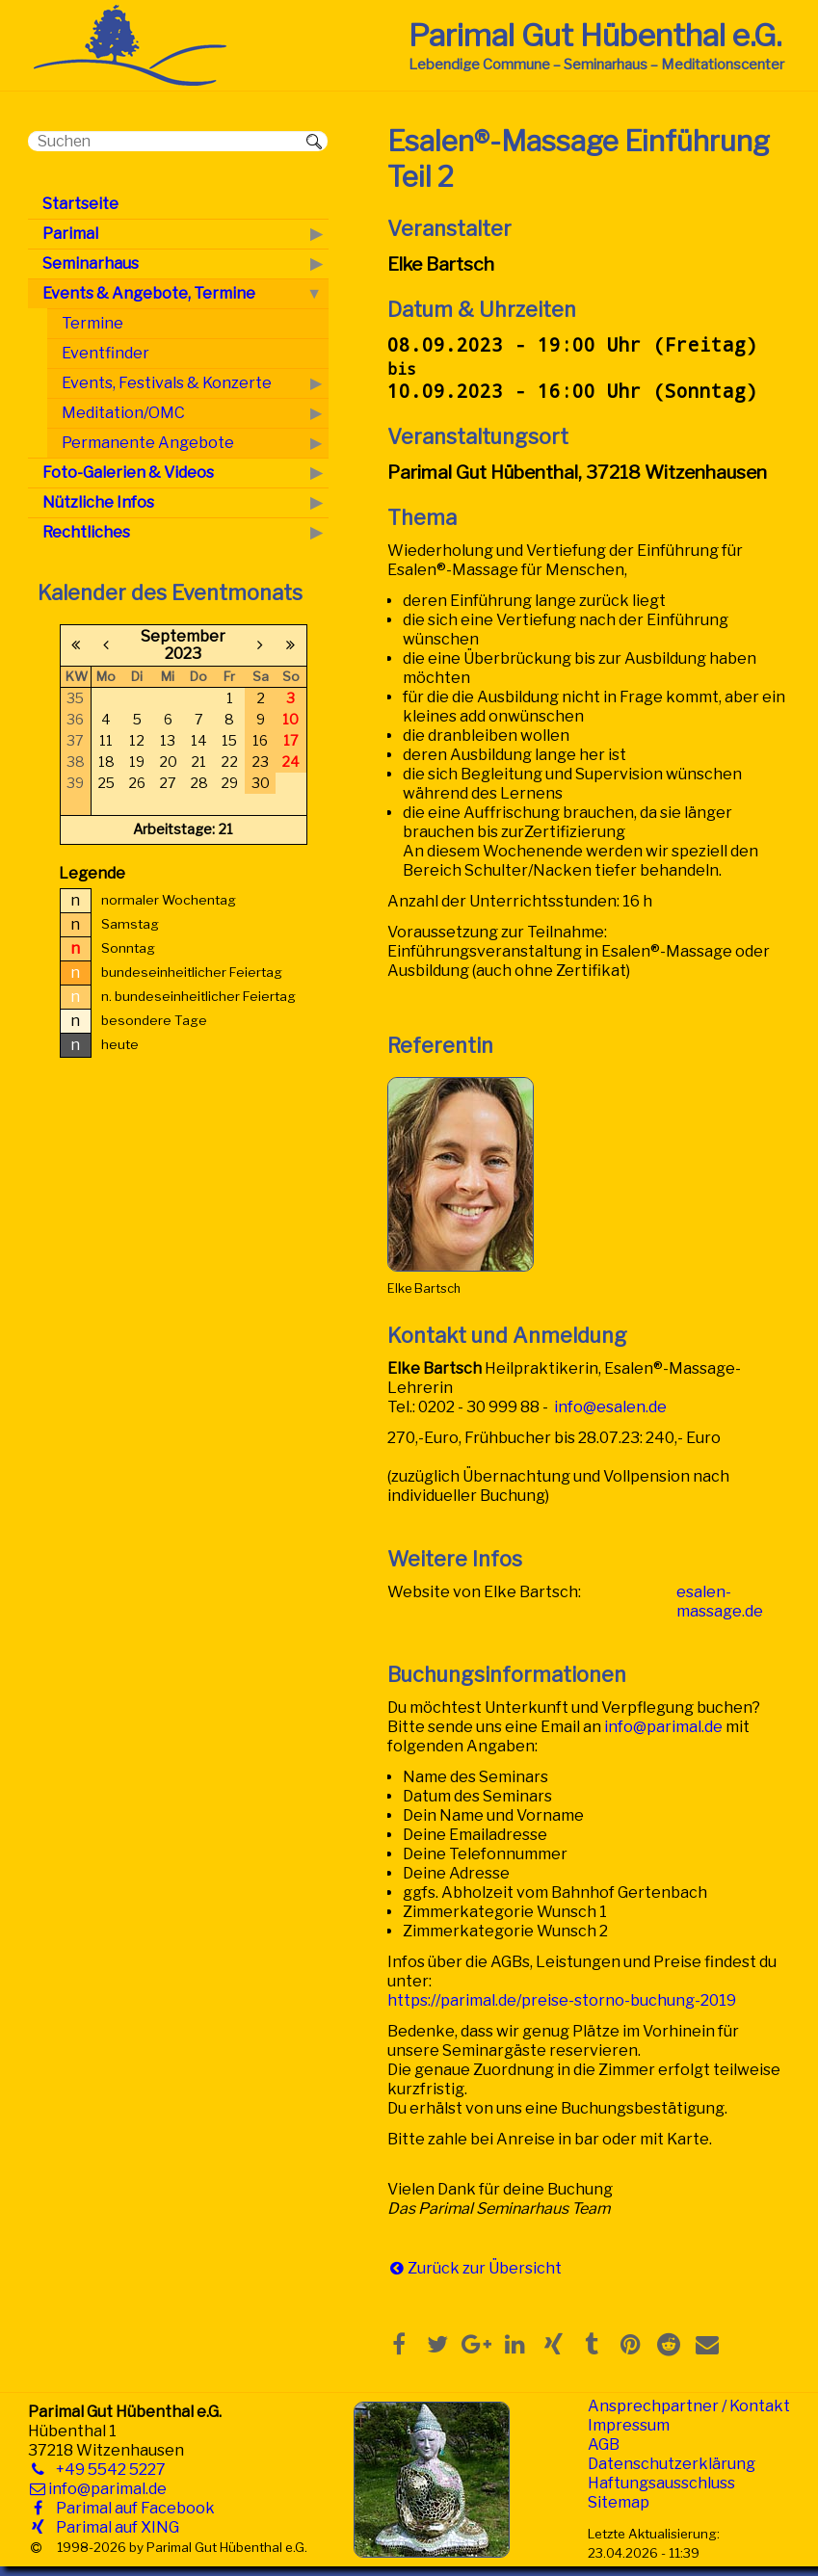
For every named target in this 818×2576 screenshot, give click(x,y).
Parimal (70, 233)
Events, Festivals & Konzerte (167, 383)
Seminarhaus (90, 263)
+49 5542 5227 (107, 2469)
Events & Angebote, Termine (148, 293)
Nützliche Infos (98, 502)
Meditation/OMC (123, 413)
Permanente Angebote (148, 443)
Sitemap (618, 2502)
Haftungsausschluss (661, 2483)
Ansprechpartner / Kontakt (689, 2406)
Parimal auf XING (113, 2527)
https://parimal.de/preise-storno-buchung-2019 (561, 2000)
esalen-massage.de (719, 1601)
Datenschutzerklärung (671, 2464)
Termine (92, 323)
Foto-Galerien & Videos (128, 472)
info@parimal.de (663, 1727)
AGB (604, 2444)
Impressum (629, 2425)
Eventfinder (105, 353)
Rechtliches (86, 532)
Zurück (434, 2268)
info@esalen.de (610, 1407)
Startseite (80, 204)
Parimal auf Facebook (131, 2508)
